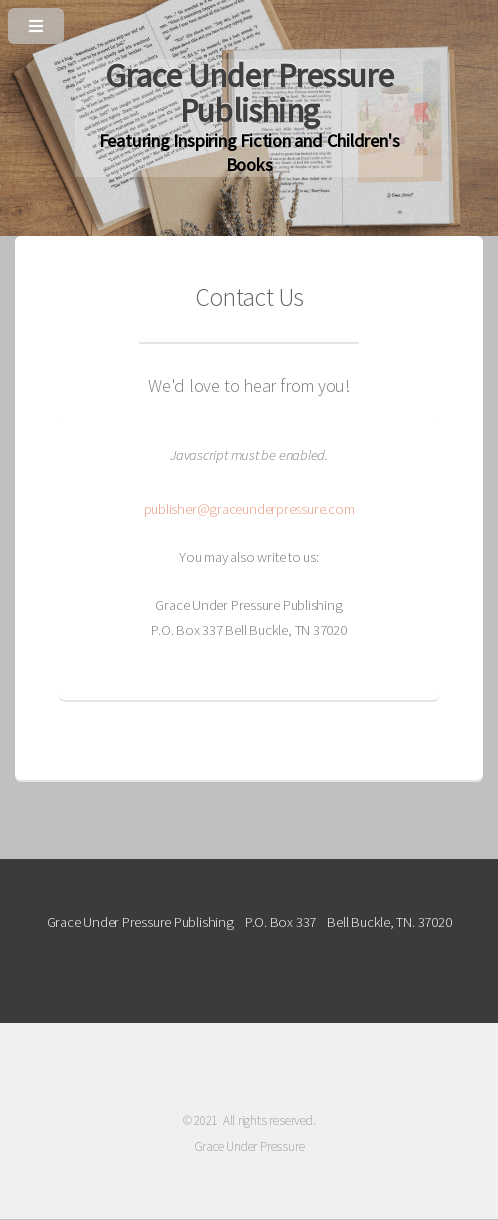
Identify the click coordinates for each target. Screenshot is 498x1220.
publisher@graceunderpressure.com (249, 509)
